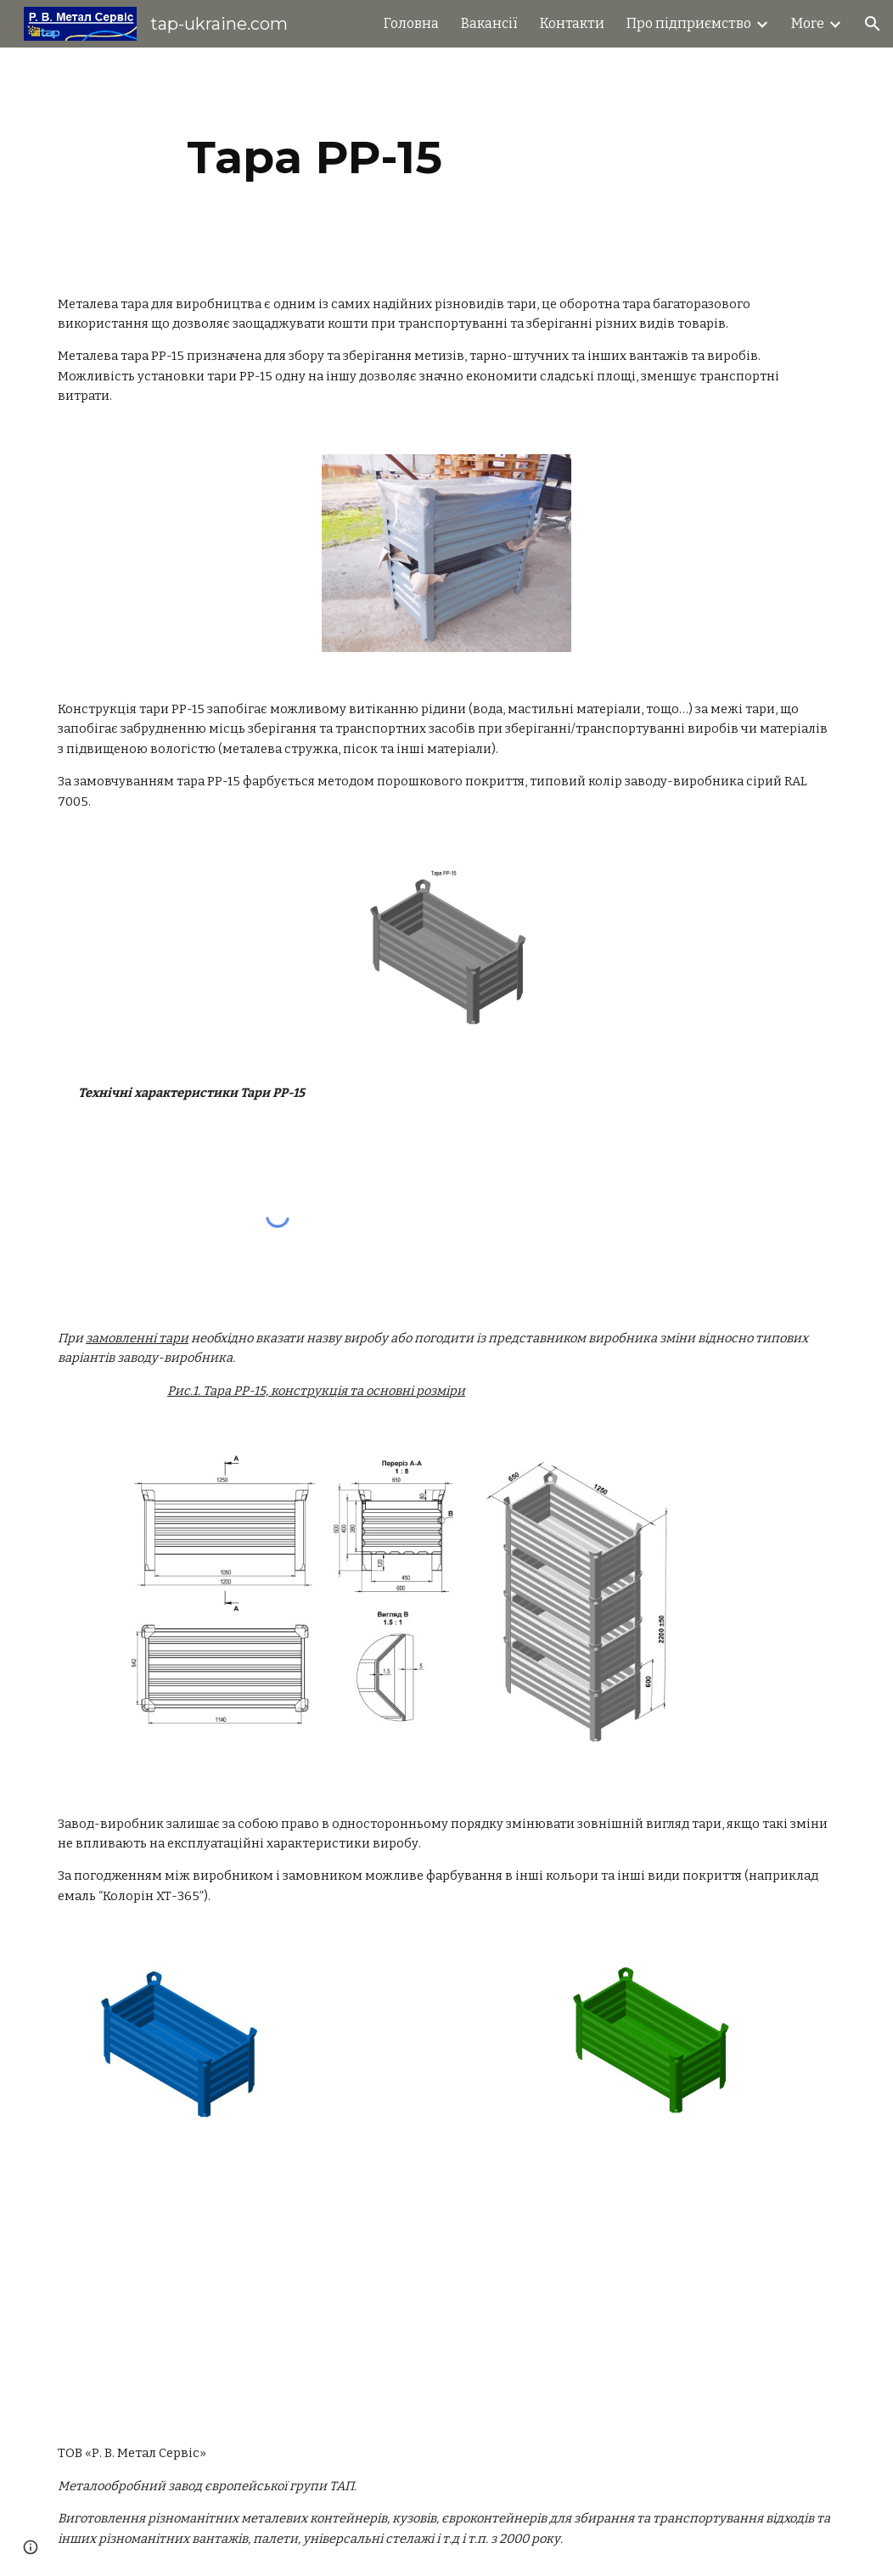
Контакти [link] (572, 23)
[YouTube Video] (378, 2284)
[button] (872, 23)
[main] (314, 157)
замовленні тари (137, 1338)
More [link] (807, 23)
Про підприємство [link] (688, 23)
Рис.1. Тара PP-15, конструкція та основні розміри (316, 1390)
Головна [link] (411, 23)
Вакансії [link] (489, 23)
